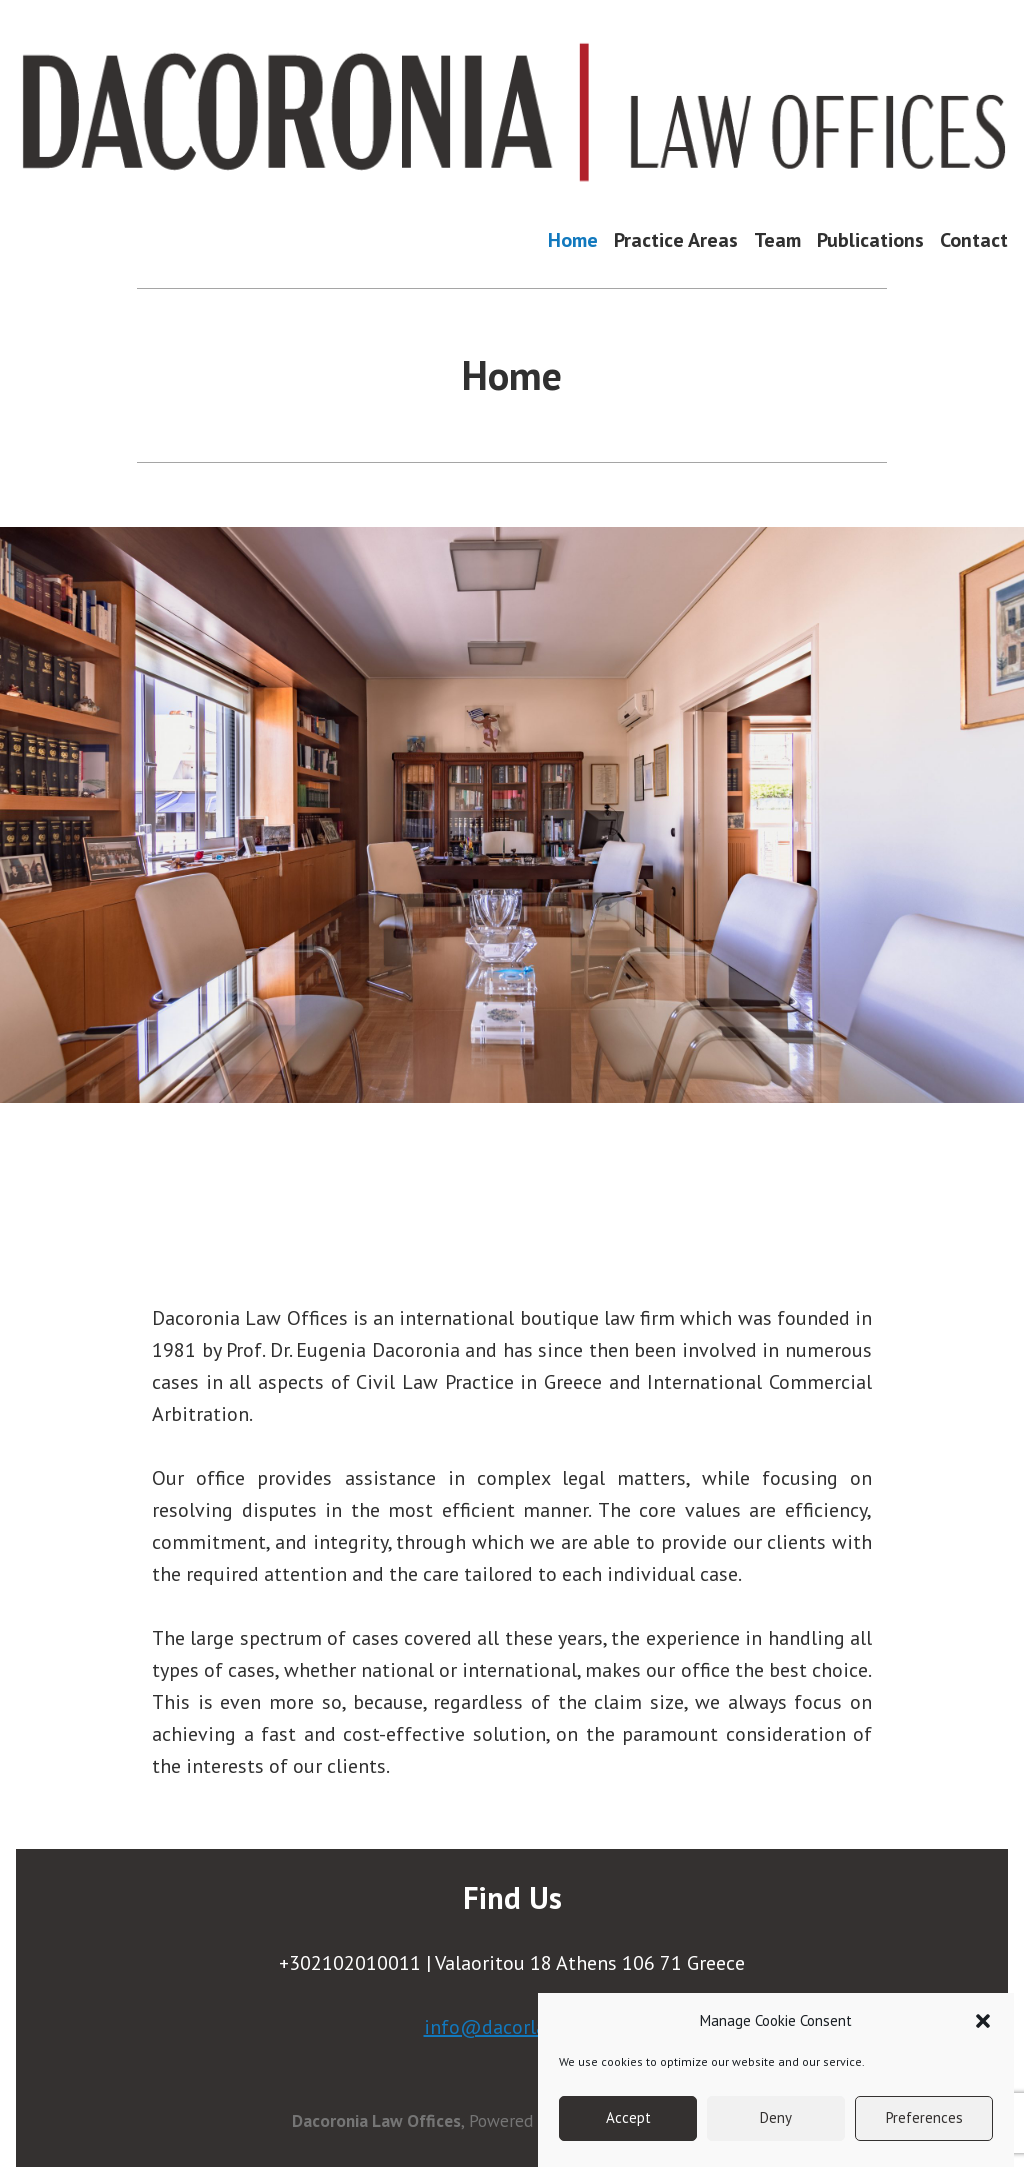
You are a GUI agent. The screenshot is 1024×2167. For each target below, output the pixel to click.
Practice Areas (676, 239)
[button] (983, 2021)
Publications (870, 239)
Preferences (924, 2117)
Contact (974, 239)
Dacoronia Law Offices (376, 2120)
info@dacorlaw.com (512, 2027)
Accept (628, 2117)
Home (573, 239)
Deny (776, 2117)
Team (777, 239)
